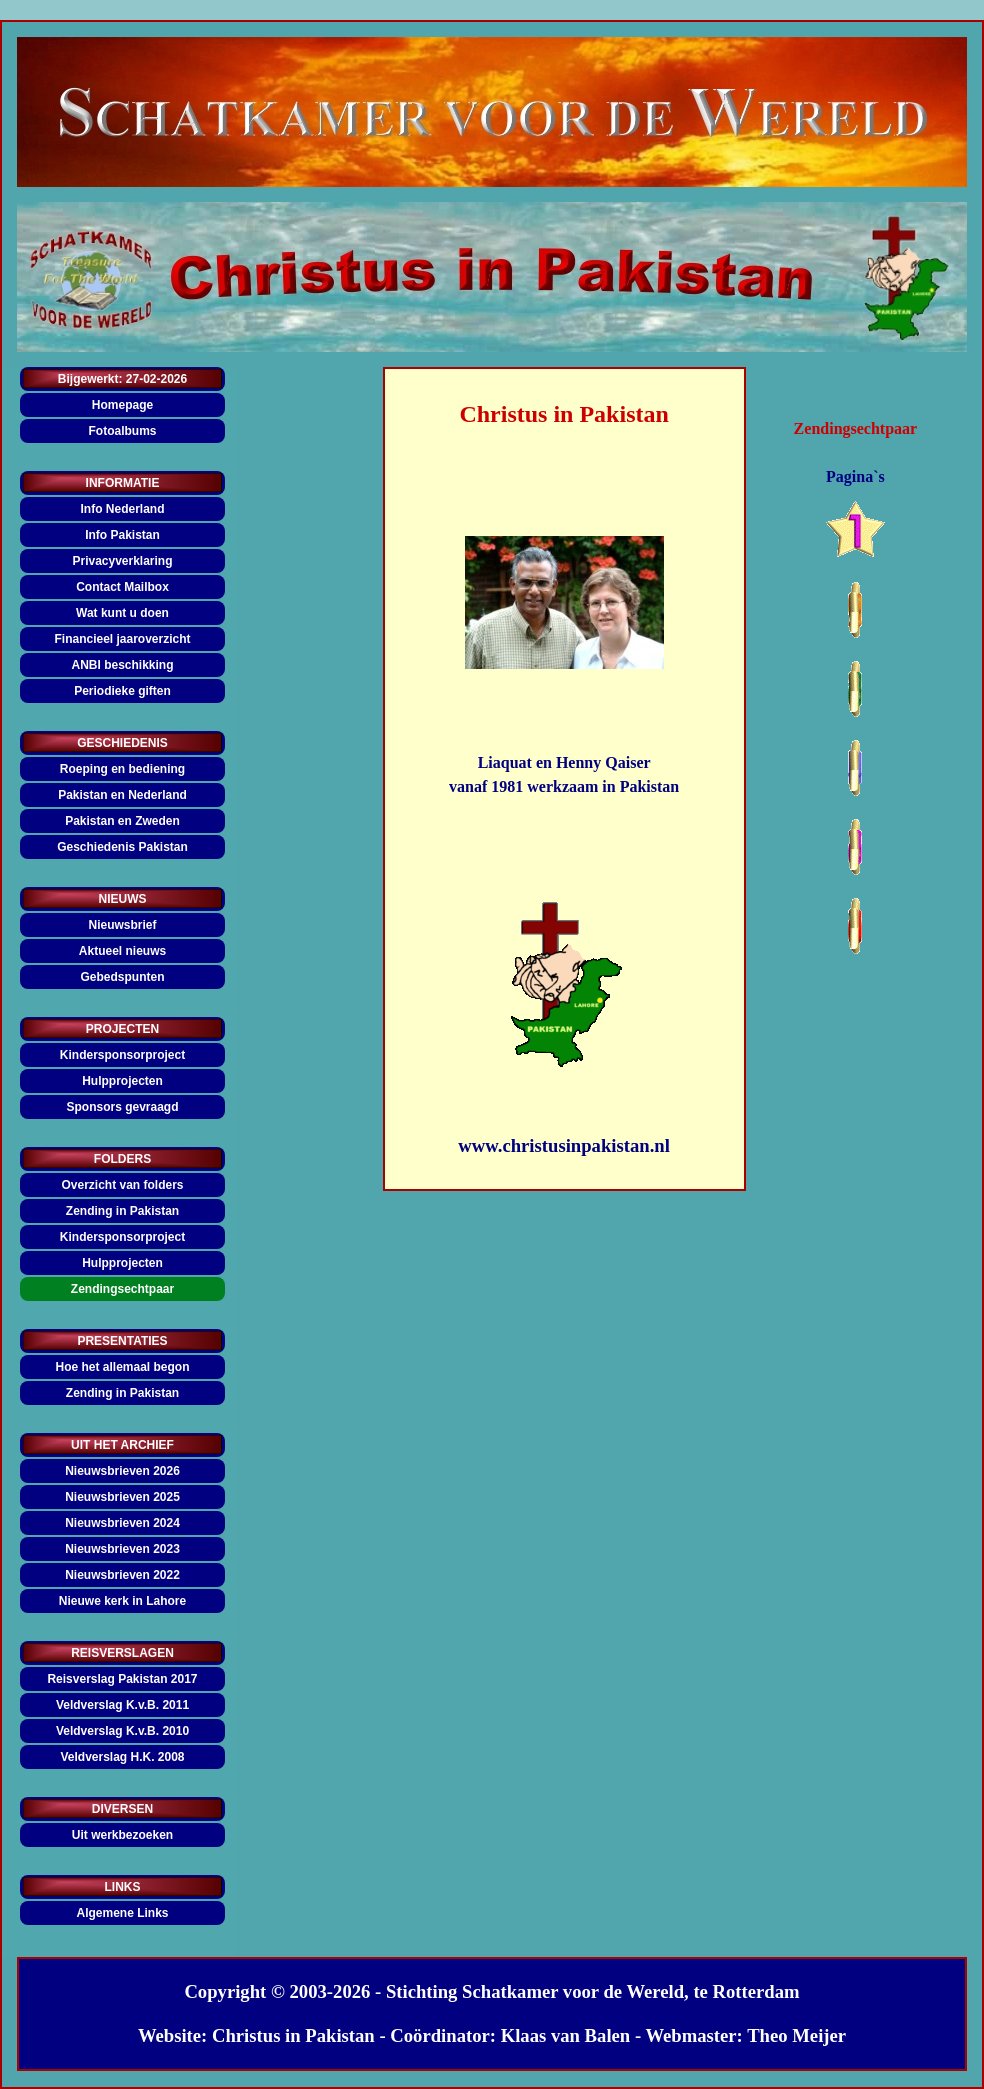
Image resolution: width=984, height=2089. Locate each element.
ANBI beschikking (122, 665)
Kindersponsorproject (122, 1055)
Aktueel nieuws (122, 951)
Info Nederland (122, 509)
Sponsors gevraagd (122, 1107)
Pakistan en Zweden (122, 821)
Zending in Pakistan (122, 1211)
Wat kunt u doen (122, 613)
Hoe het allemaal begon (122, 1367)
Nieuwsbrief (122, 925)
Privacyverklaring (122, 561)
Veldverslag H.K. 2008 (122, 1757)
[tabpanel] (564, 414)
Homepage (122, 405)
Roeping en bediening (122, 769)
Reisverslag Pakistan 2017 (122, 1679)
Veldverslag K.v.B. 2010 (122, 1731)
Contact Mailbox (122, 587)
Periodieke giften (122, 691)
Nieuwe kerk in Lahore (122, 1601)
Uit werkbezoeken (122, 1835)
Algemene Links (122, 1913)
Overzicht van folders (122, 1185)
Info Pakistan (122, 535)
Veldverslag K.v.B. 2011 (122, 1705)
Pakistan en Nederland (122, 795)
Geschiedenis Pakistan (122, 847)
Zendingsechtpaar (122, 1289)
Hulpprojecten (122, 1081)
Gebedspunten (122, 977)
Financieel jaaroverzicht (122, 639)
